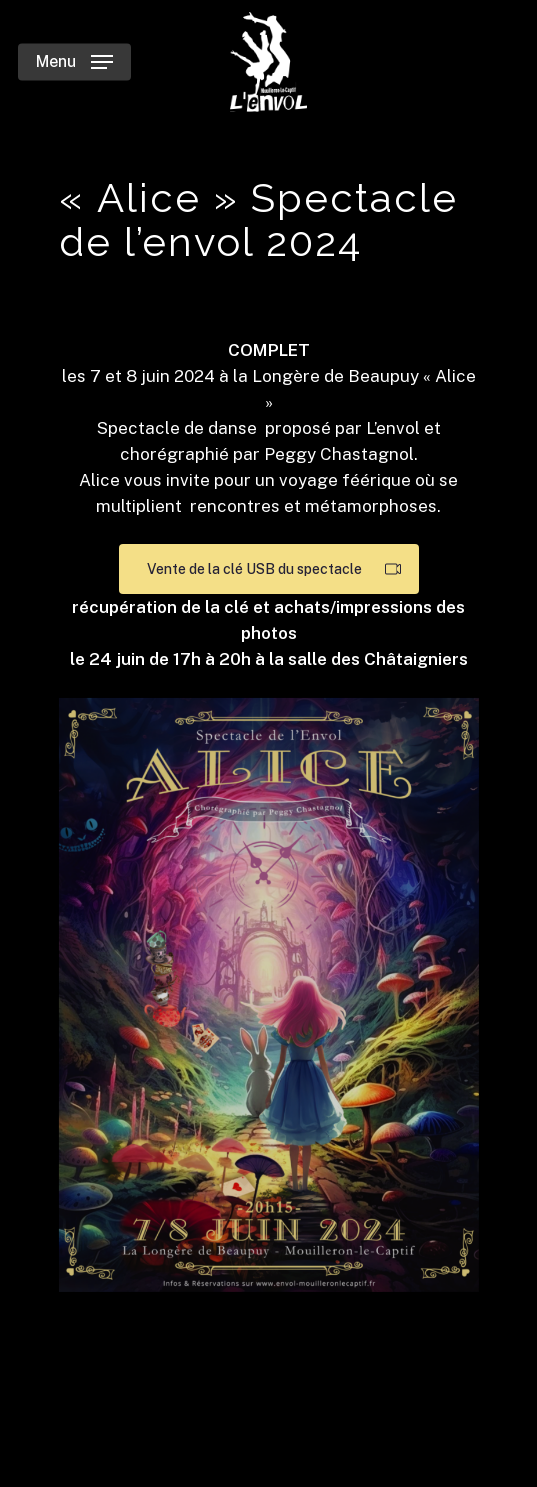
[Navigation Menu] (74, 62)
